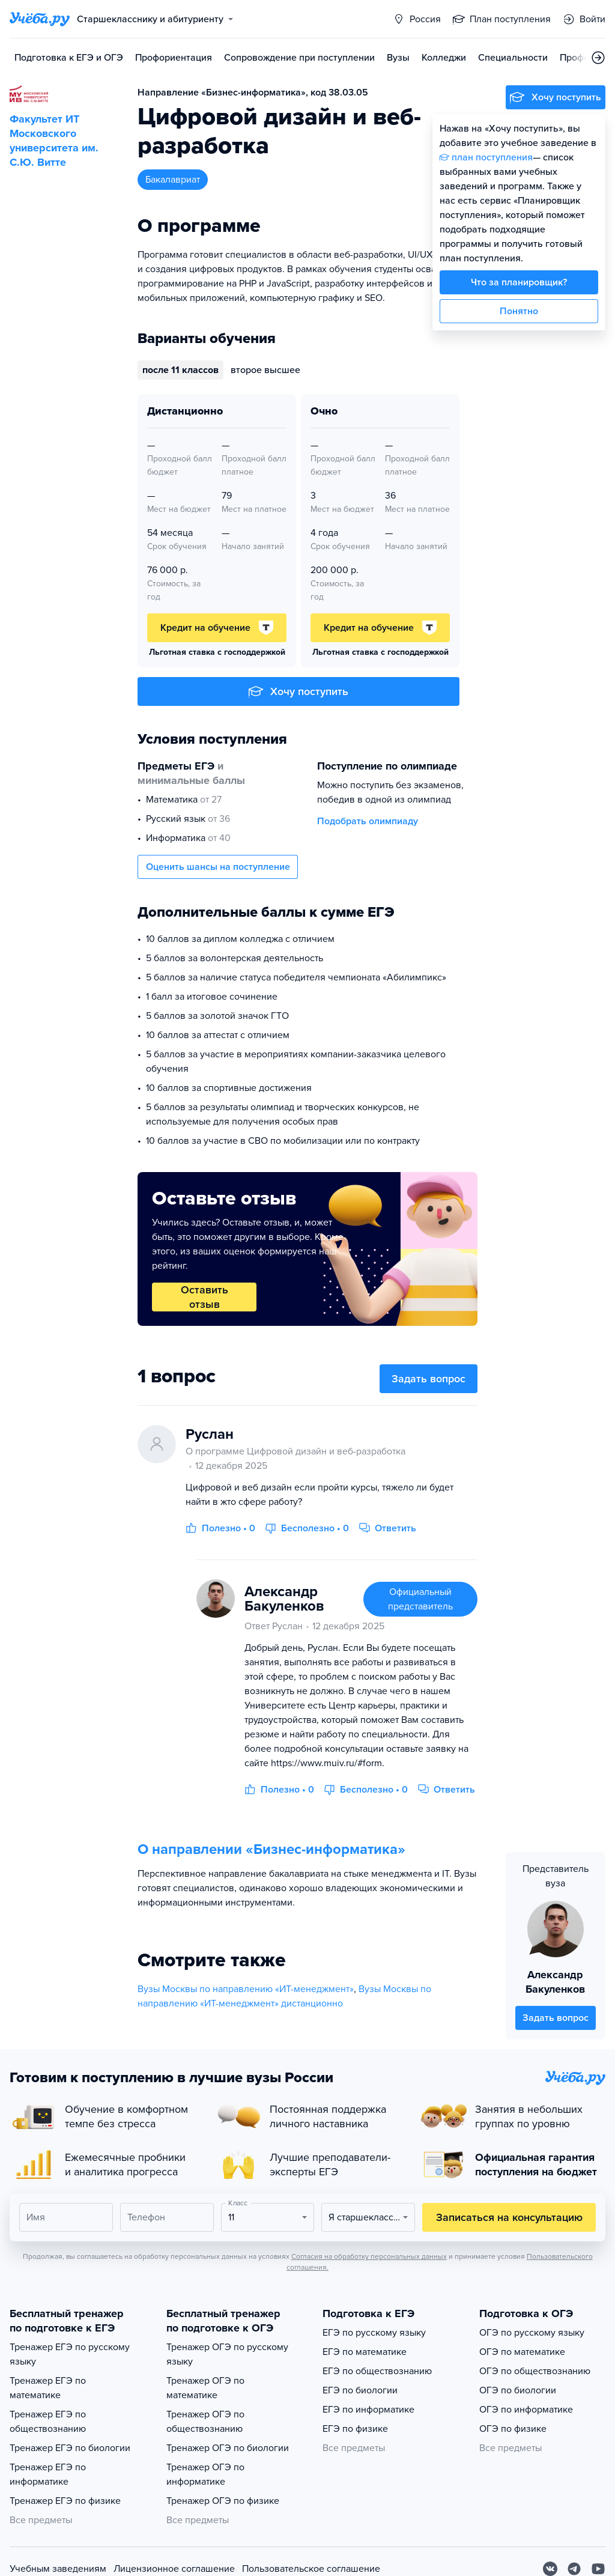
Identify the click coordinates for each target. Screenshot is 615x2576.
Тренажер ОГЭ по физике (222, 2501)
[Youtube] (598, 2569)
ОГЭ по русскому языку (531, 2333)
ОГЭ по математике (522, 2352)
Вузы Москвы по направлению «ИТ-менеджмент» (246, 1989)
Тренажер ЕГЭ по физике (65, 2501)
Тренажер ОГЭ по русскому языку (227, 2354)
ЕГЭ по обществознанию (377, 2371)
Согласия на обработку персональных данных (369, 2256)
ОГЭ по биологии (517, 2390)
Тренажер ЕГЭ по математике (48, 2388)
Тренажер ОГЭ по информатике (205, 2474)
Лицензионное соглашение (174, 2569)
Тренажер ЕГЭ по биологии (70, 2448)
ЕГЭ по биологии (360, 2390)
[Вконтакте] (550, 2569)
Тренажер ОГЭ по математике (205, 2388)
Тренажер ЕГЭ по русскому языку (70, 2354)
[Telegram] (574, 2569)
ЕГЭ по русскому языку (374, 2333)
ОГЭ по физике (513, 2429)
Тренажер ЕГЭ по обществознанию (48, 2421)
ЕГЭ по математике (365, 2352)
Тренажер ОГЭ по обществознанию (205, 2421)
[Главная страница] (40, 19)
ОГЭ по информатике (526, 2410)
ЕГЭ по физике (355, 2429)
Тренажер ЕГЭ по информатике (48, 2474)
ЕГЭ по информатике (368, 2410)
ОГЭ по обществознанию (534, 2371)
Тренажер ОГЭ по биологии (227, 2448)
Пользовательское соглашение (311, 2569)
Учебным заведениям (58, 2569)
